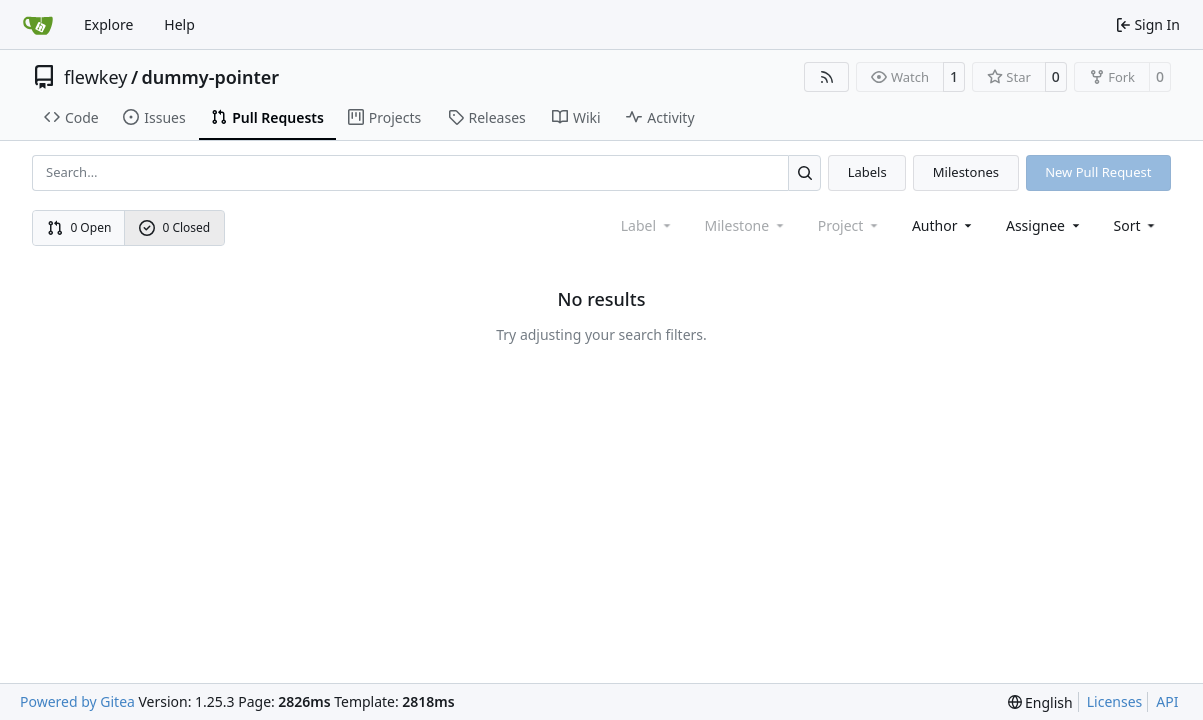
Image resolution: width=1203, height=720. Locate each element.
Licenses (1115, 701)
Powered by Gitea (77, 701)
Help (179, 24)
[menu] (1136, 225)
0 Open (79, 227)
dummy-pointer (211, 77)
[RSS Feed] (827, 77)
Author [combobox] (943, 225)
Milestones (966, 172)
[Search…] (804, 172)
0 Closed (175, 227)
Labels (867, 172)
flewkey (95, 77)
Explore (108, 24)
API (1167, 701)
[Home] (38, 25)
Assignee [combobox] (1044, 225)
